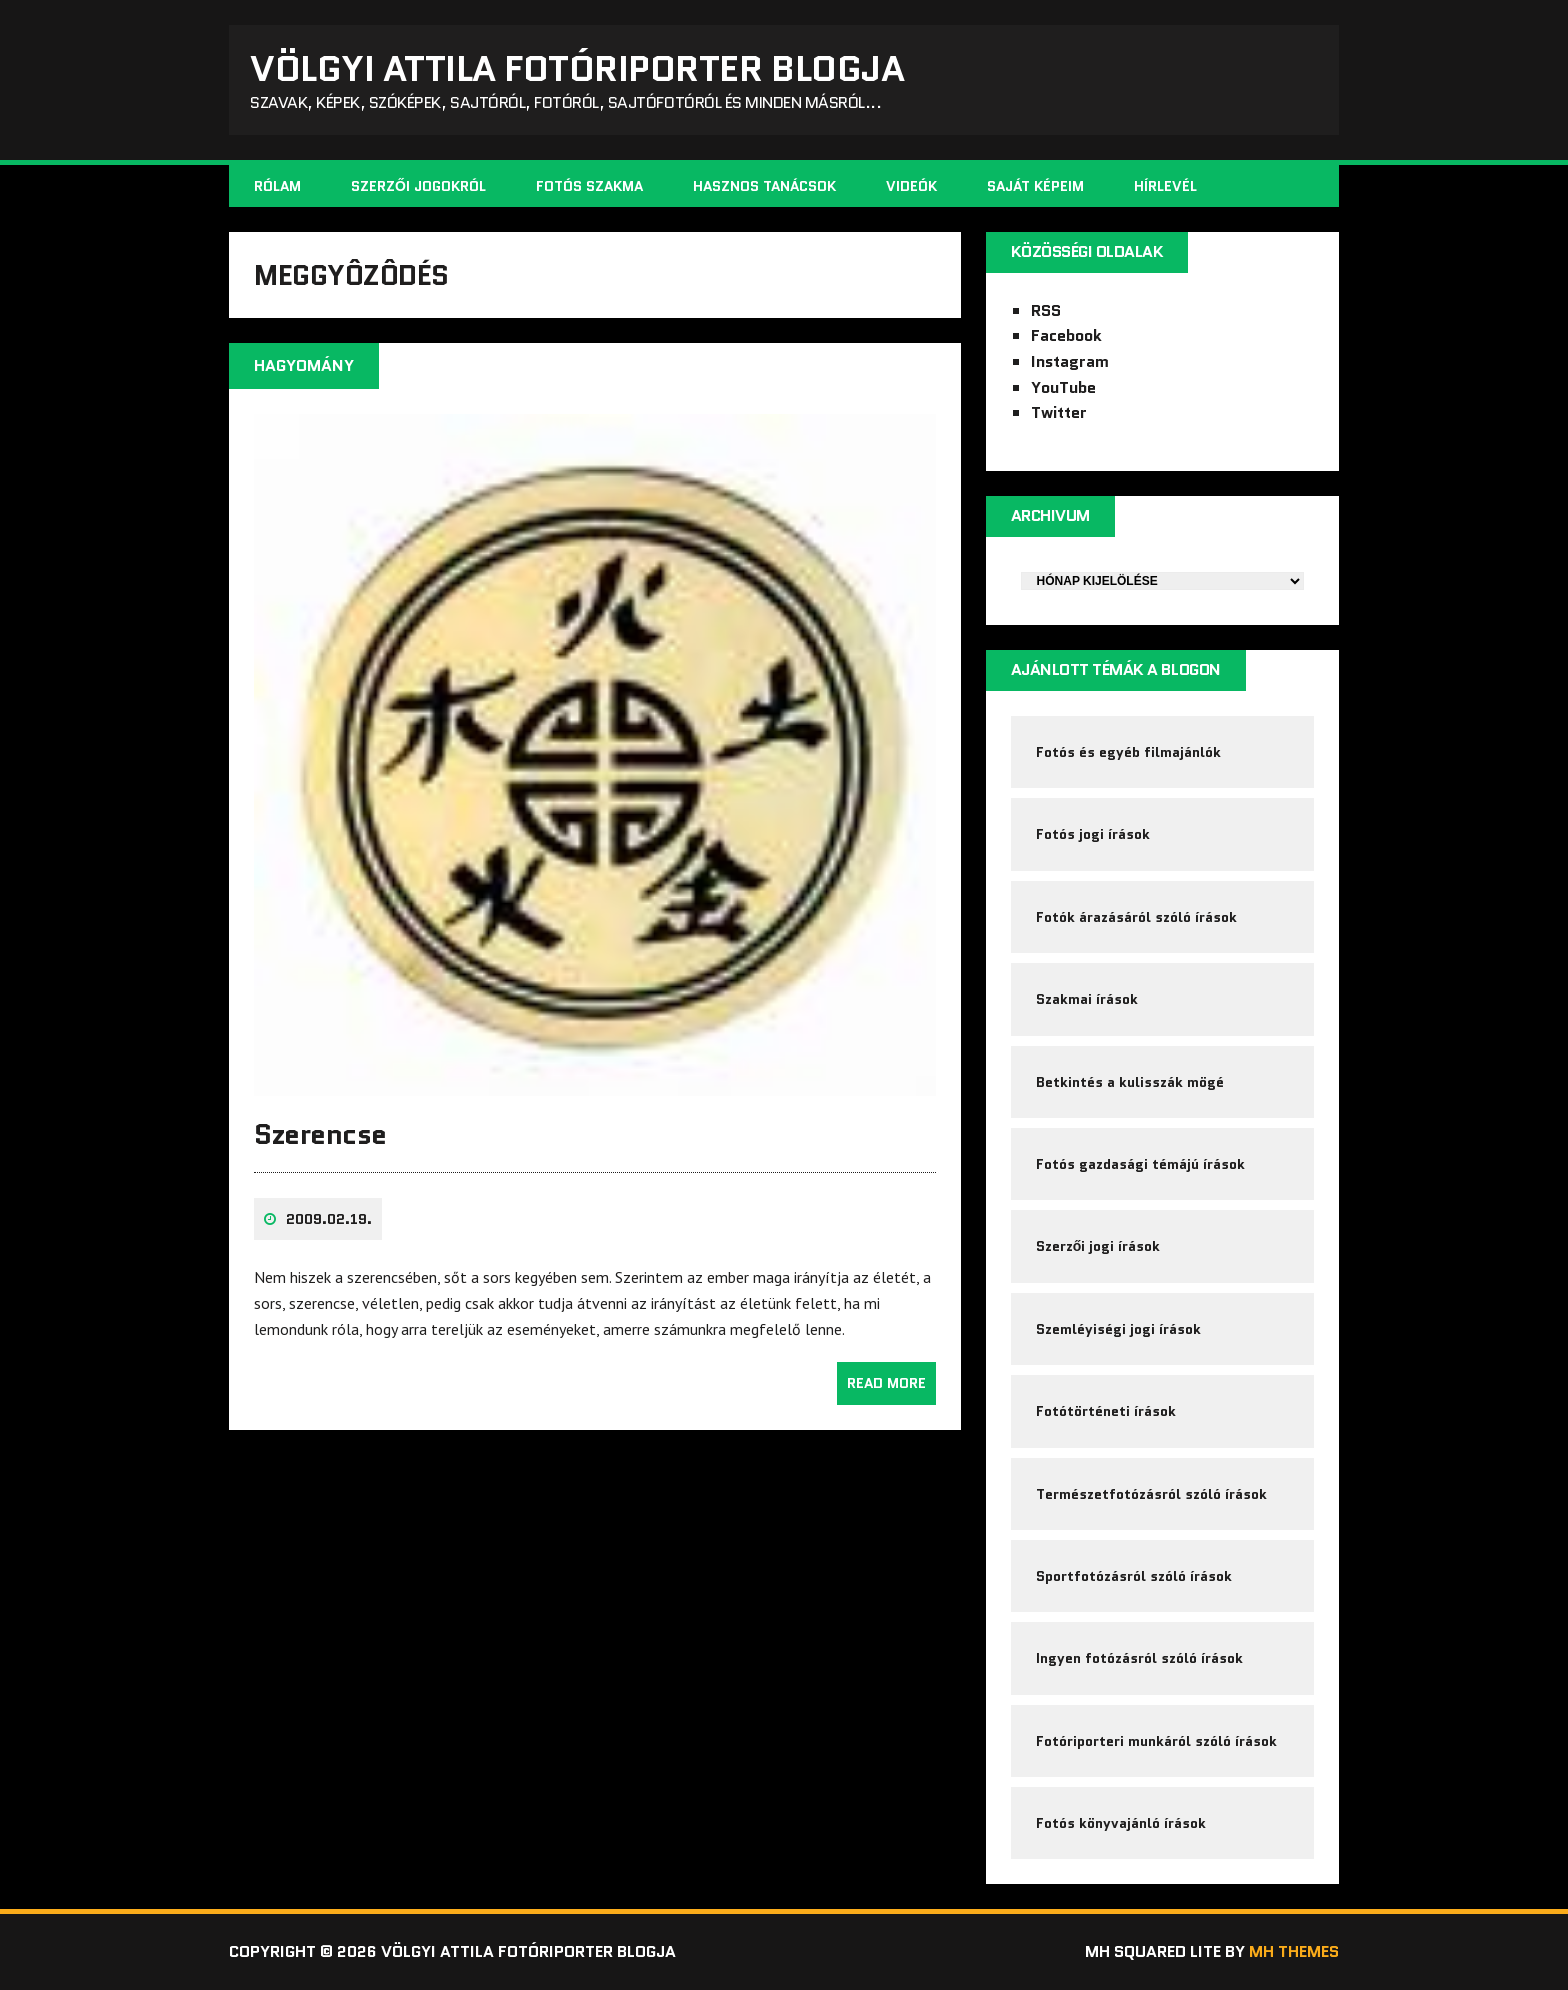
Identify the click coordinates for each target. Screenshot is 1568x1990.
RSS (1046, 310)
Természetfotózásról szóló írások (1151, 1494)
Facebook (1066, 335)
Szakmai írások (1087, 999)
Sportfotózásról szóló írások (1134, 1576)
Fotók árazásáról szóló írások (1136, 917)
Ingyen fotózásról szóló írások (1139, 1658)
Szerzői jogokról (418, 186)
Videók (911, 186)
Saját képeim (1035, 186)
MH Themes (1294, 1951)
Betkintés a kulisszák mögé (1130, 1082)
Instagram (1070, 361)
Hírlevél (1165, 186)
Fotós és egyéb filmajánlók (1128, 752)
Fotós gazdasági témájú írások (1140, 1164)
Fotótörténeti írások (1106, 1411)
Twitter (1059, 412)
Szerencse (320, 1134)
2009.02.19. (329, 1219)
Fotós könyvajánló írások (1121, 1823)
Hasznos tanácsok (764, 186)
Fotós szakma (589, 186)
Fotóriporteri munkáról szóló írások (1156, 1741)
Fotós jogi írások (1093, 834)
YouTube (1063, 387)
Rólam (277, 186)
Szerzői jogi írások (1098, 1246)
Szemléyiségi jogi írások (1118, 1329)
